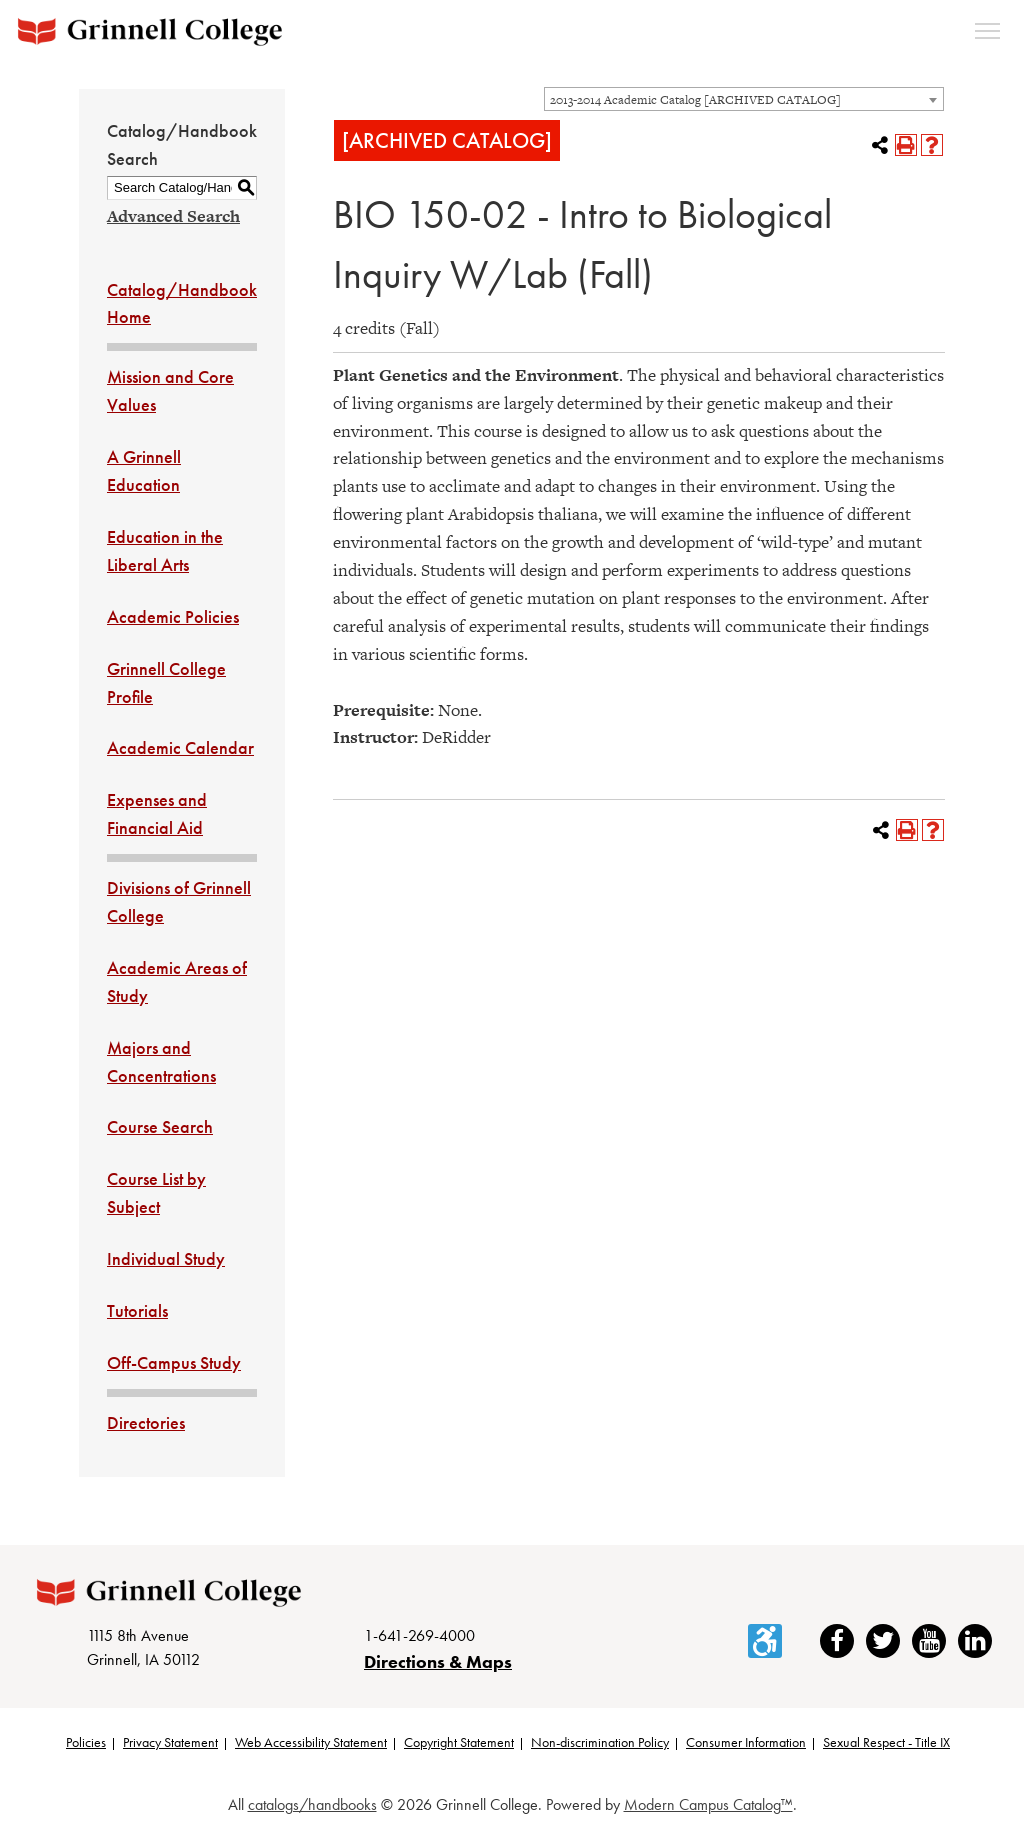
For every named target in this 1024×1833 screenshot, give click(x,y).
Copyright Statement (459, 1742)
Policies (86, 1742)
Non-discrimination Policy (600, 1742)
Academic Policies (173, 616)
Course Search (160, 1126)
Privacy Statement (170, 1742)
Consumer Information (746, 1742)
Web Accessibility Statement (311, 1742)
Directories (146, 1422)
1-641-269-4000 (419, 1635)
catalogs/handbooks (312, 1804)
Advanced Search (173, 216)
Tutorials (137, 1310)
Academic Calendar (180, 747)
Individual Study (166, 1258)
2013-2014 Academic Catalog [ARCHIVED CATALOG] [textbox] (695, 100)
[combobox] (744, 99)
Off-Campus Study (174, 1362)
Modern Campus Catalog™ (708, 1804)
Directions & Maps (438, 1661)
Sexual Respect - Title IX (886, 1742)
